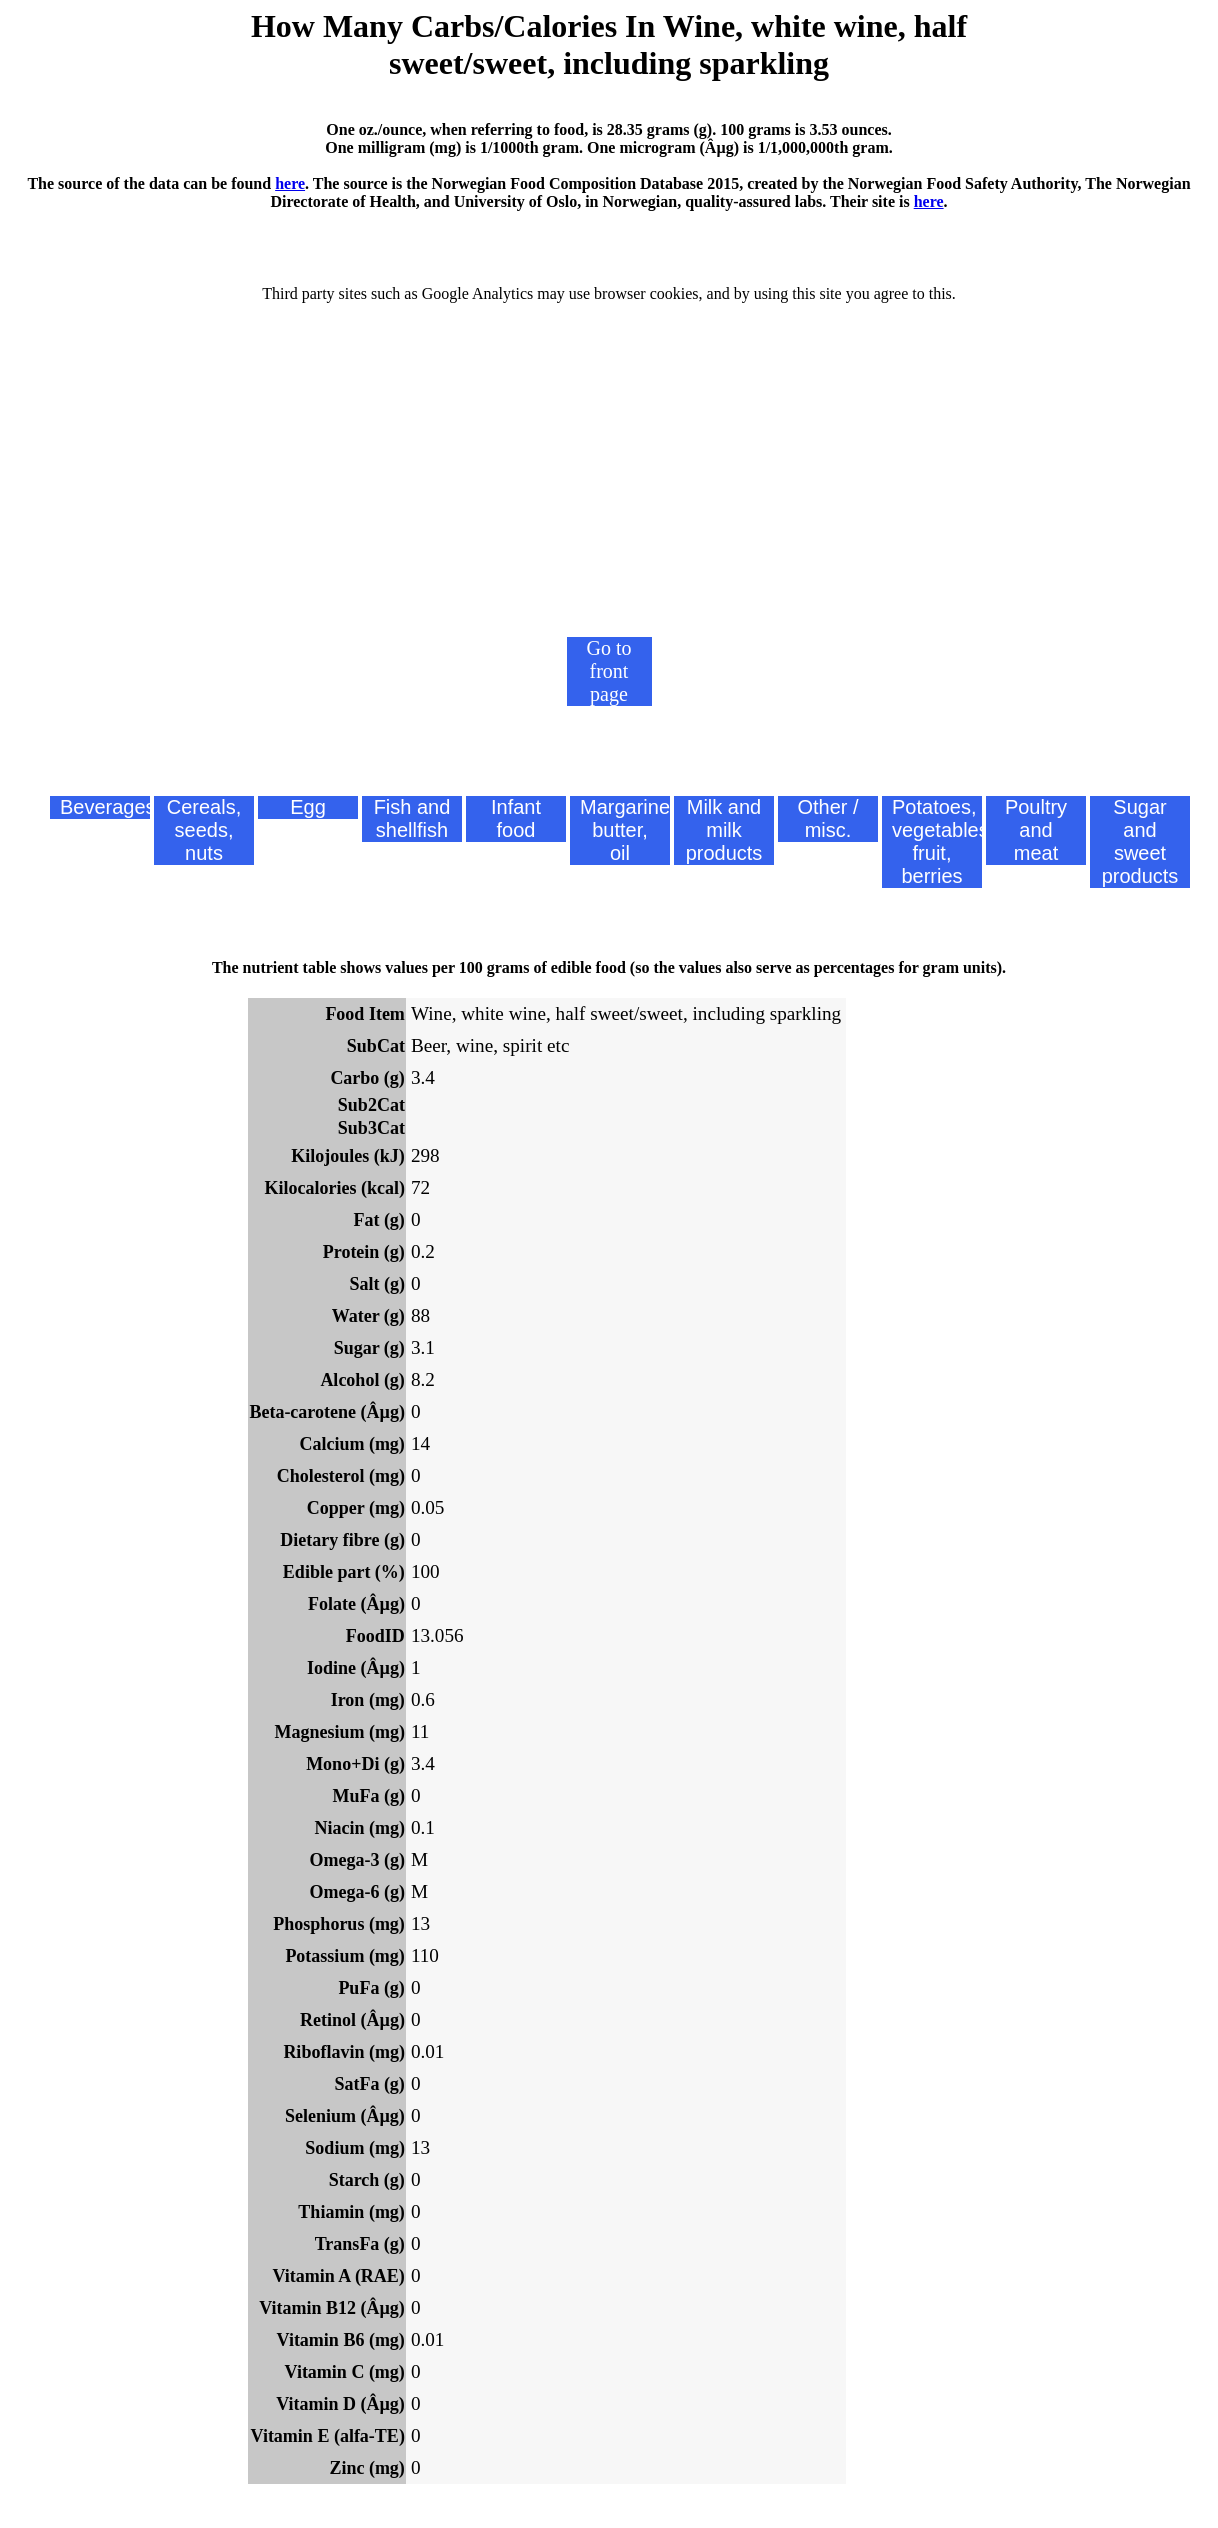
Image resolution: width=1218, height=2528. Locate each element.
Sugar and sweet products (1140, 841)
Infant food (516, 818)
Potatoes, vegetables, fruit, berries (937, 841)
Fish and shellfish (412, 818)
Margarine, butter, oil (625, 830)
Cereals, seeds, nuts (204, 830)
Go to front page (609, 671)
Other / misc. (827, 818)
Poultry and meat (1036, 830)
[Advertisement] (609, 487)
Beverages (105, 807)
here (290, 183)
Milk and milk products (724, 830)
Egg (308, 807)
